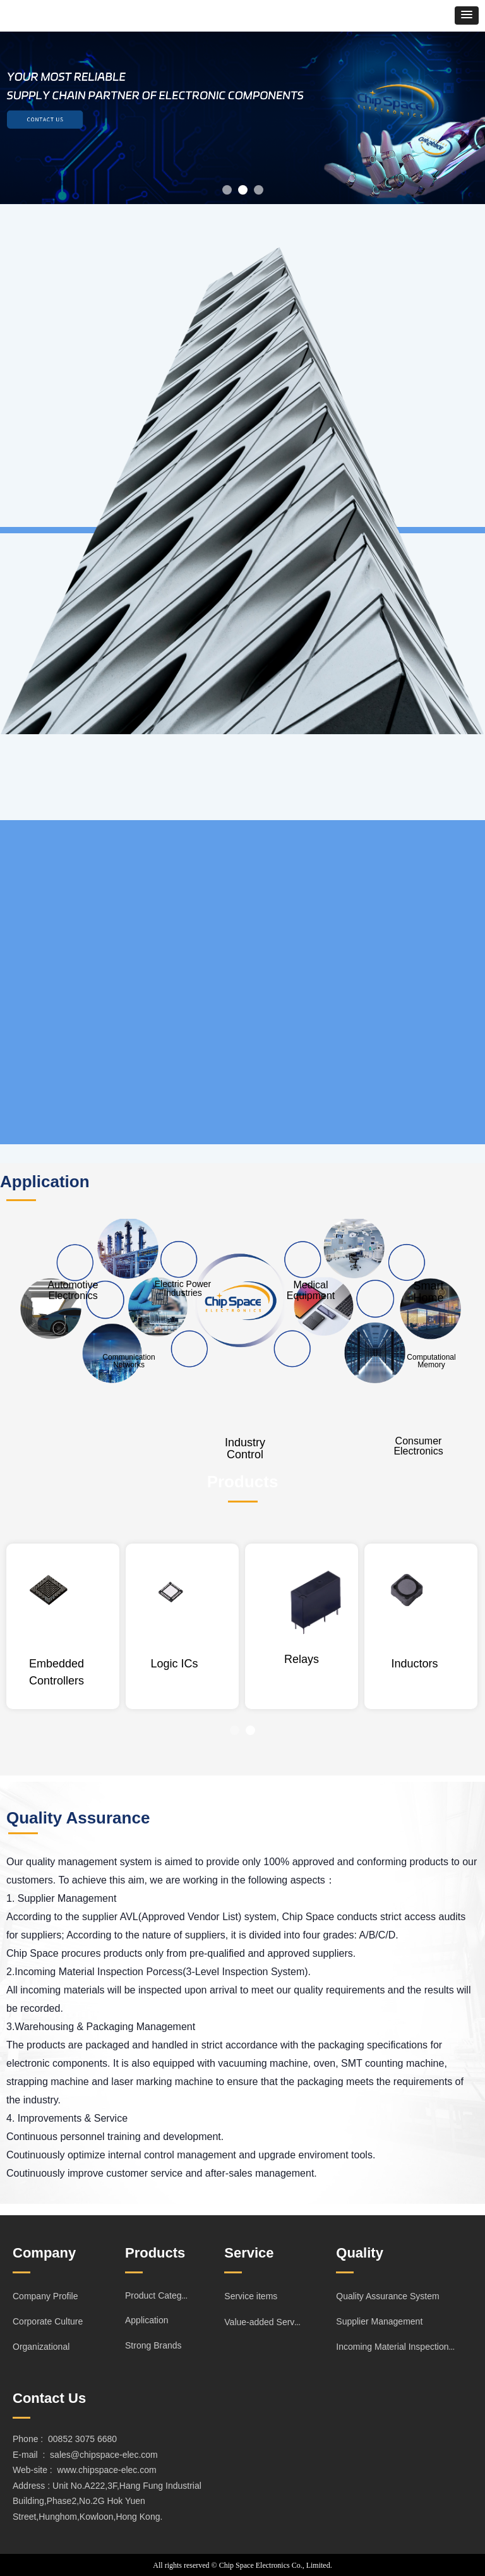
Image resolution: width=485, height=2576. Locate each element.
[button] (467, 15)
